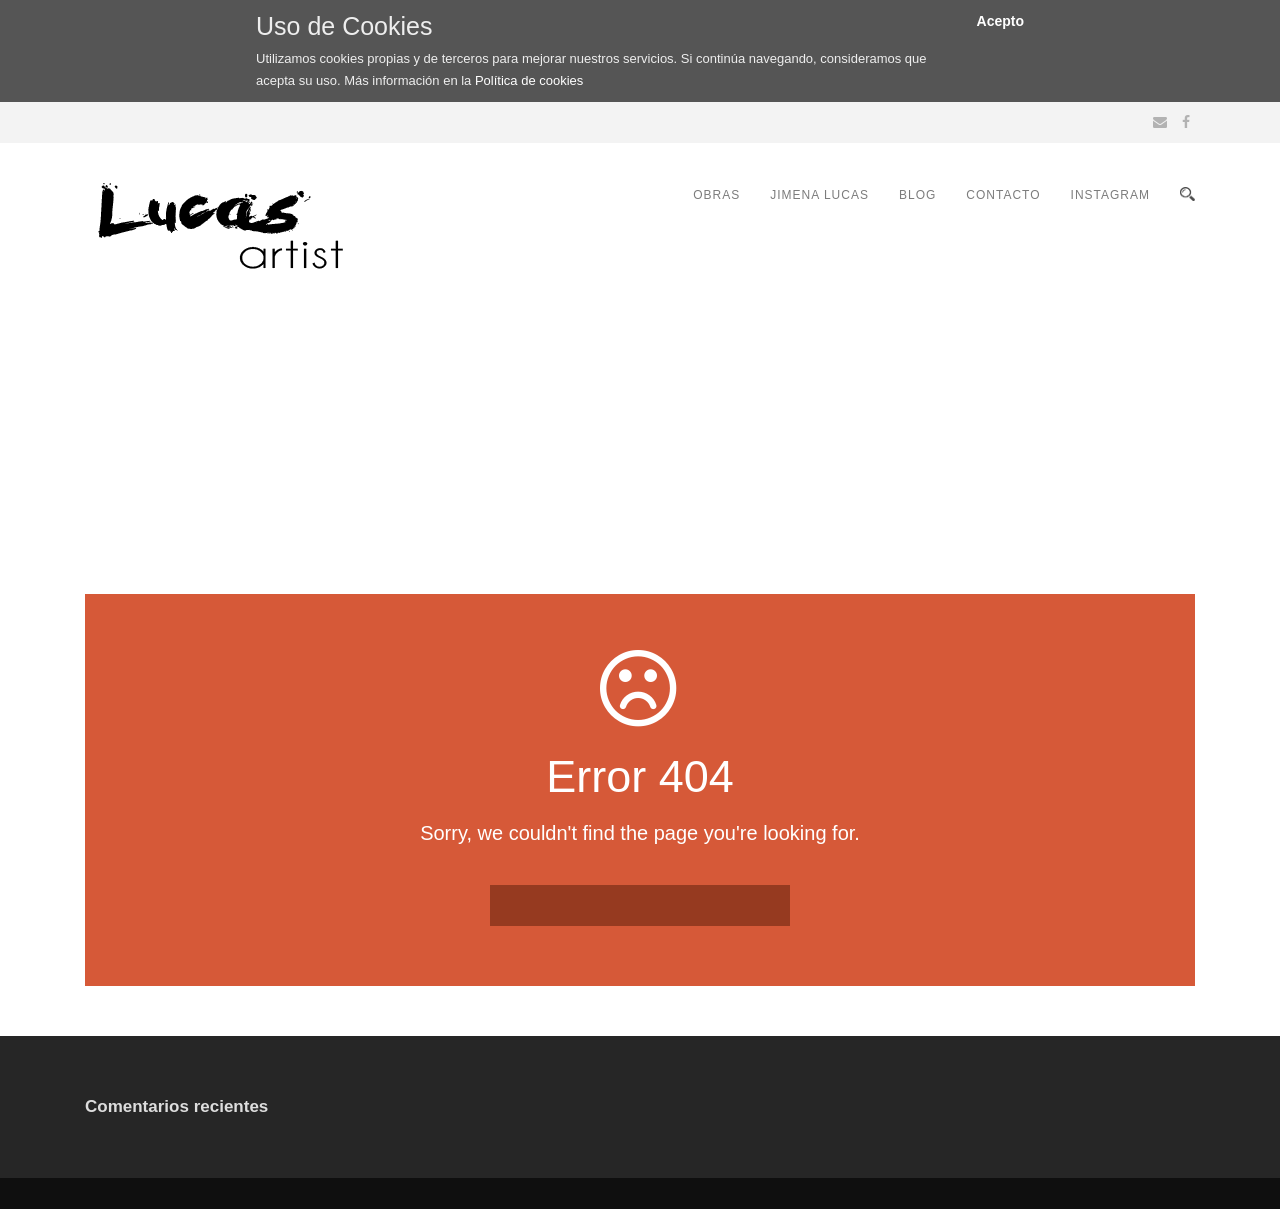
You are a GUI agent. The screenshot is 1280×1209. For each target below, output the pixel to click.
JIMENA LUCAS (819, 195)
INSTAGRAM (1110, 195)
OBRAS (716, 195)
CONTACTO (1003, 195)
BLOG (917, 195)
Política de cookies (529, 80)
